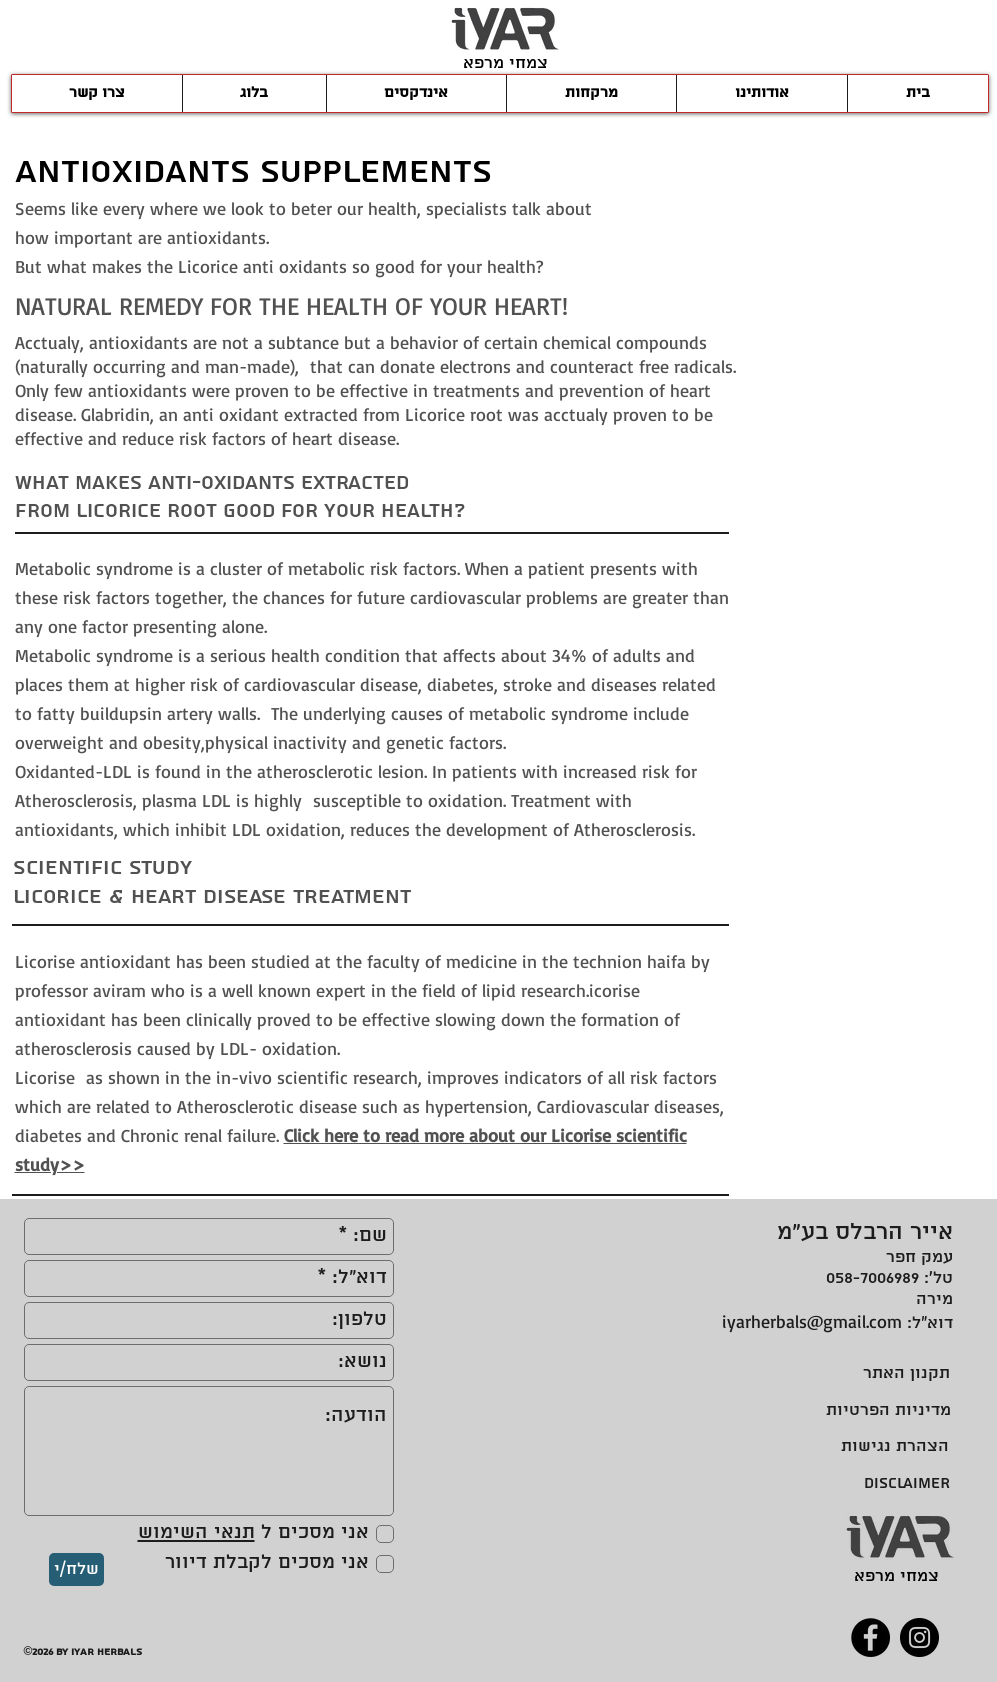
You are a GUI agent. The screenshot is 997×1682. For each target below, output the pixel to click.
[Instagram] (919, 1637)
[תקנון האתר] (904, 1373)
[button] (416, 93)
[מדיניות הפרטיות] (881, 1410)
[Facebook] (870, 1637)
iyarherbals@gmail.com (812, 1321)
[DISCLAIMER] (899, 1483)
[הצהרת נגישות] (895, 1446)
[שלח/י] (76, 1569)
